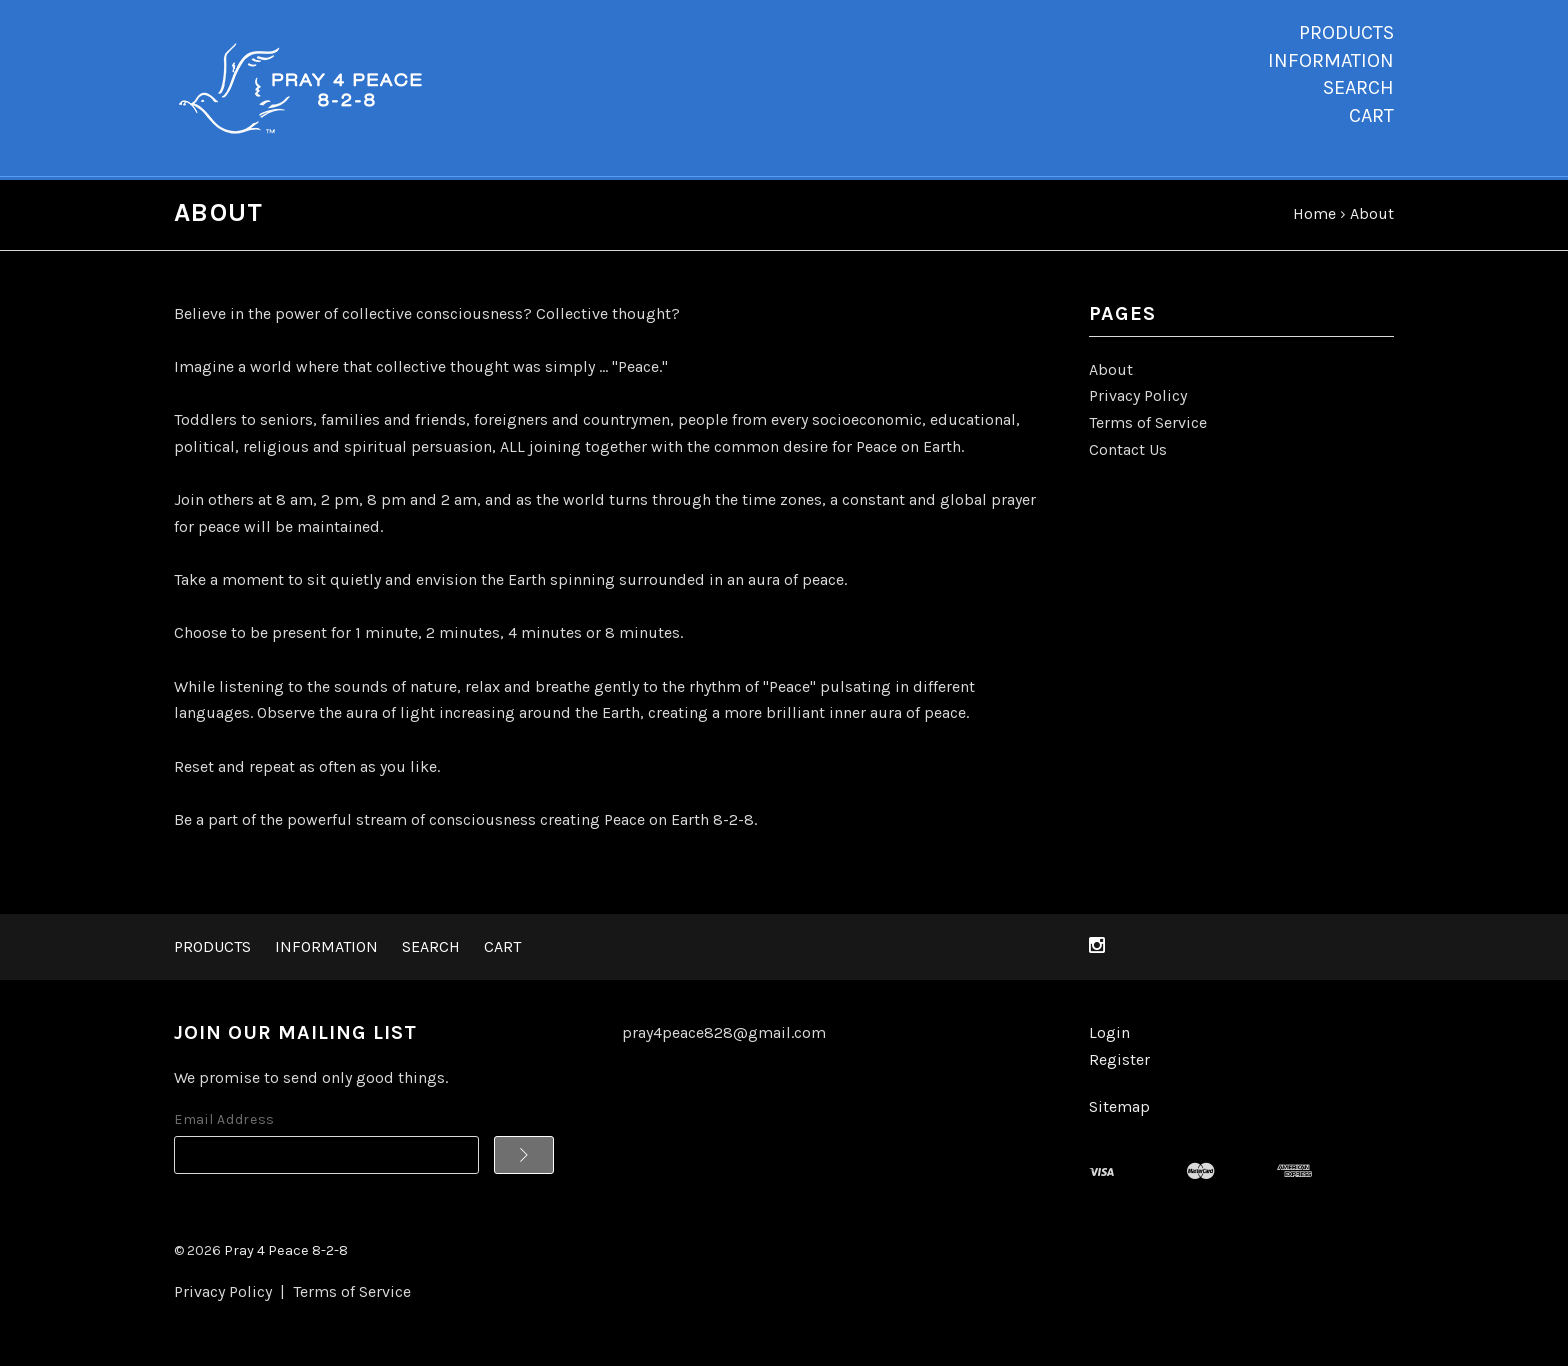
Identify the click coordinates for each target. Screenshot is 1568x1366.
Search (1358, 87)
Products (1346, 32)
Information (1331, 60)
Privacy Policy (1138, 399)
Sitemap (1119, 1109)
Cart (1371, 115)
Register (1119, 1063)
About (1111, 373)
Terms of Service (1148, 426)
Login (1109, 1036)
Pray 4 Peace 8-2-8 (286, 1254)
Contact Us (1128, 452)
